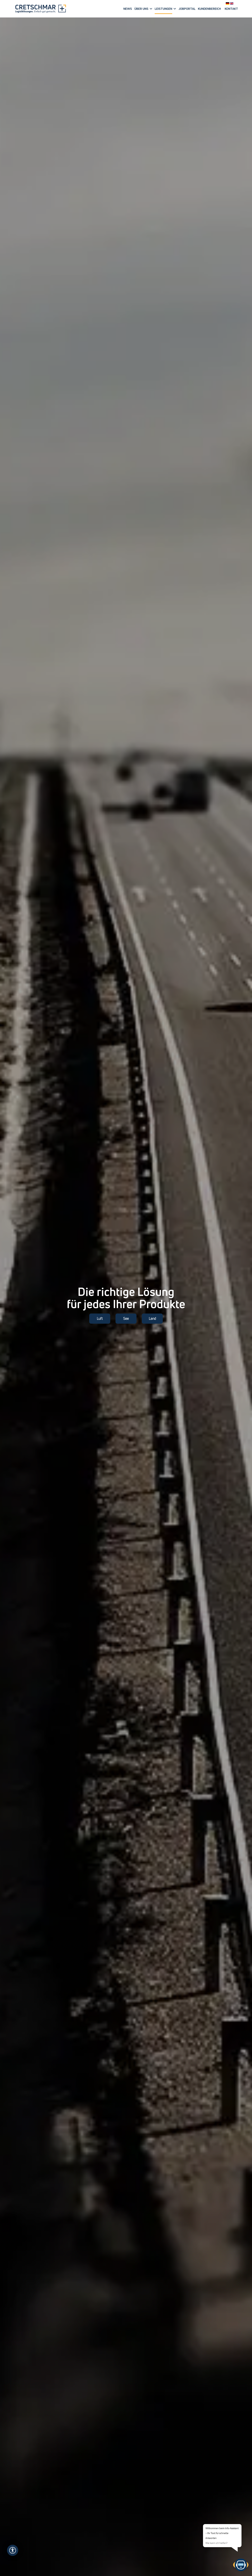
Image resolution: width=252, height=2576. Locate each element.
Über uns (141, 9)
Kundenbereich (209, 9)
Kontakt (231, 9)
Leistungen (163, 9)
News (127, 9)
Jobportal (186, 9)
